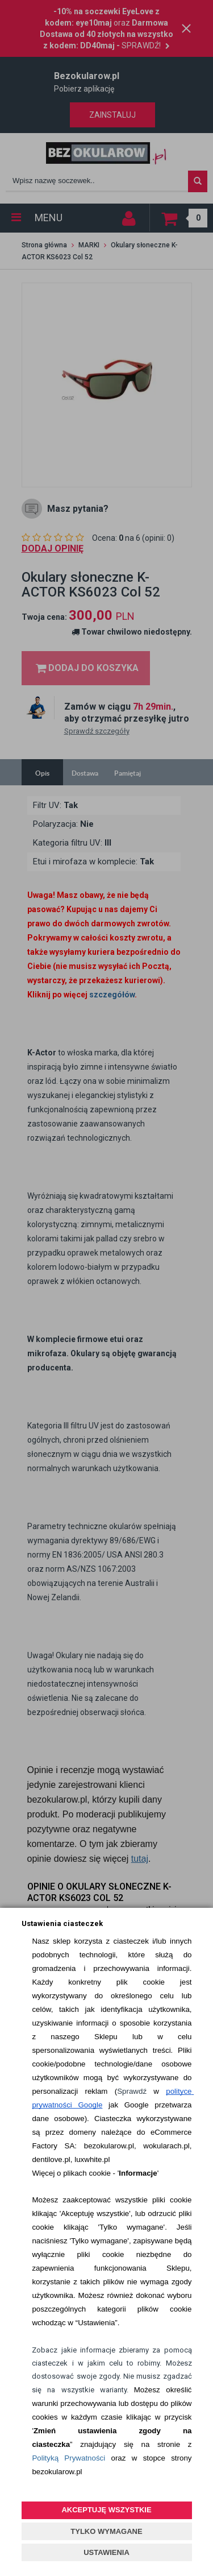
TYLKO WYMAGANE (106, 2531)
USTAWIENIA (106, 2552)
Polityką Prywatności (68, 2458)
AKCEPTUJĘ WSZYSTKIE (106, 2509)
